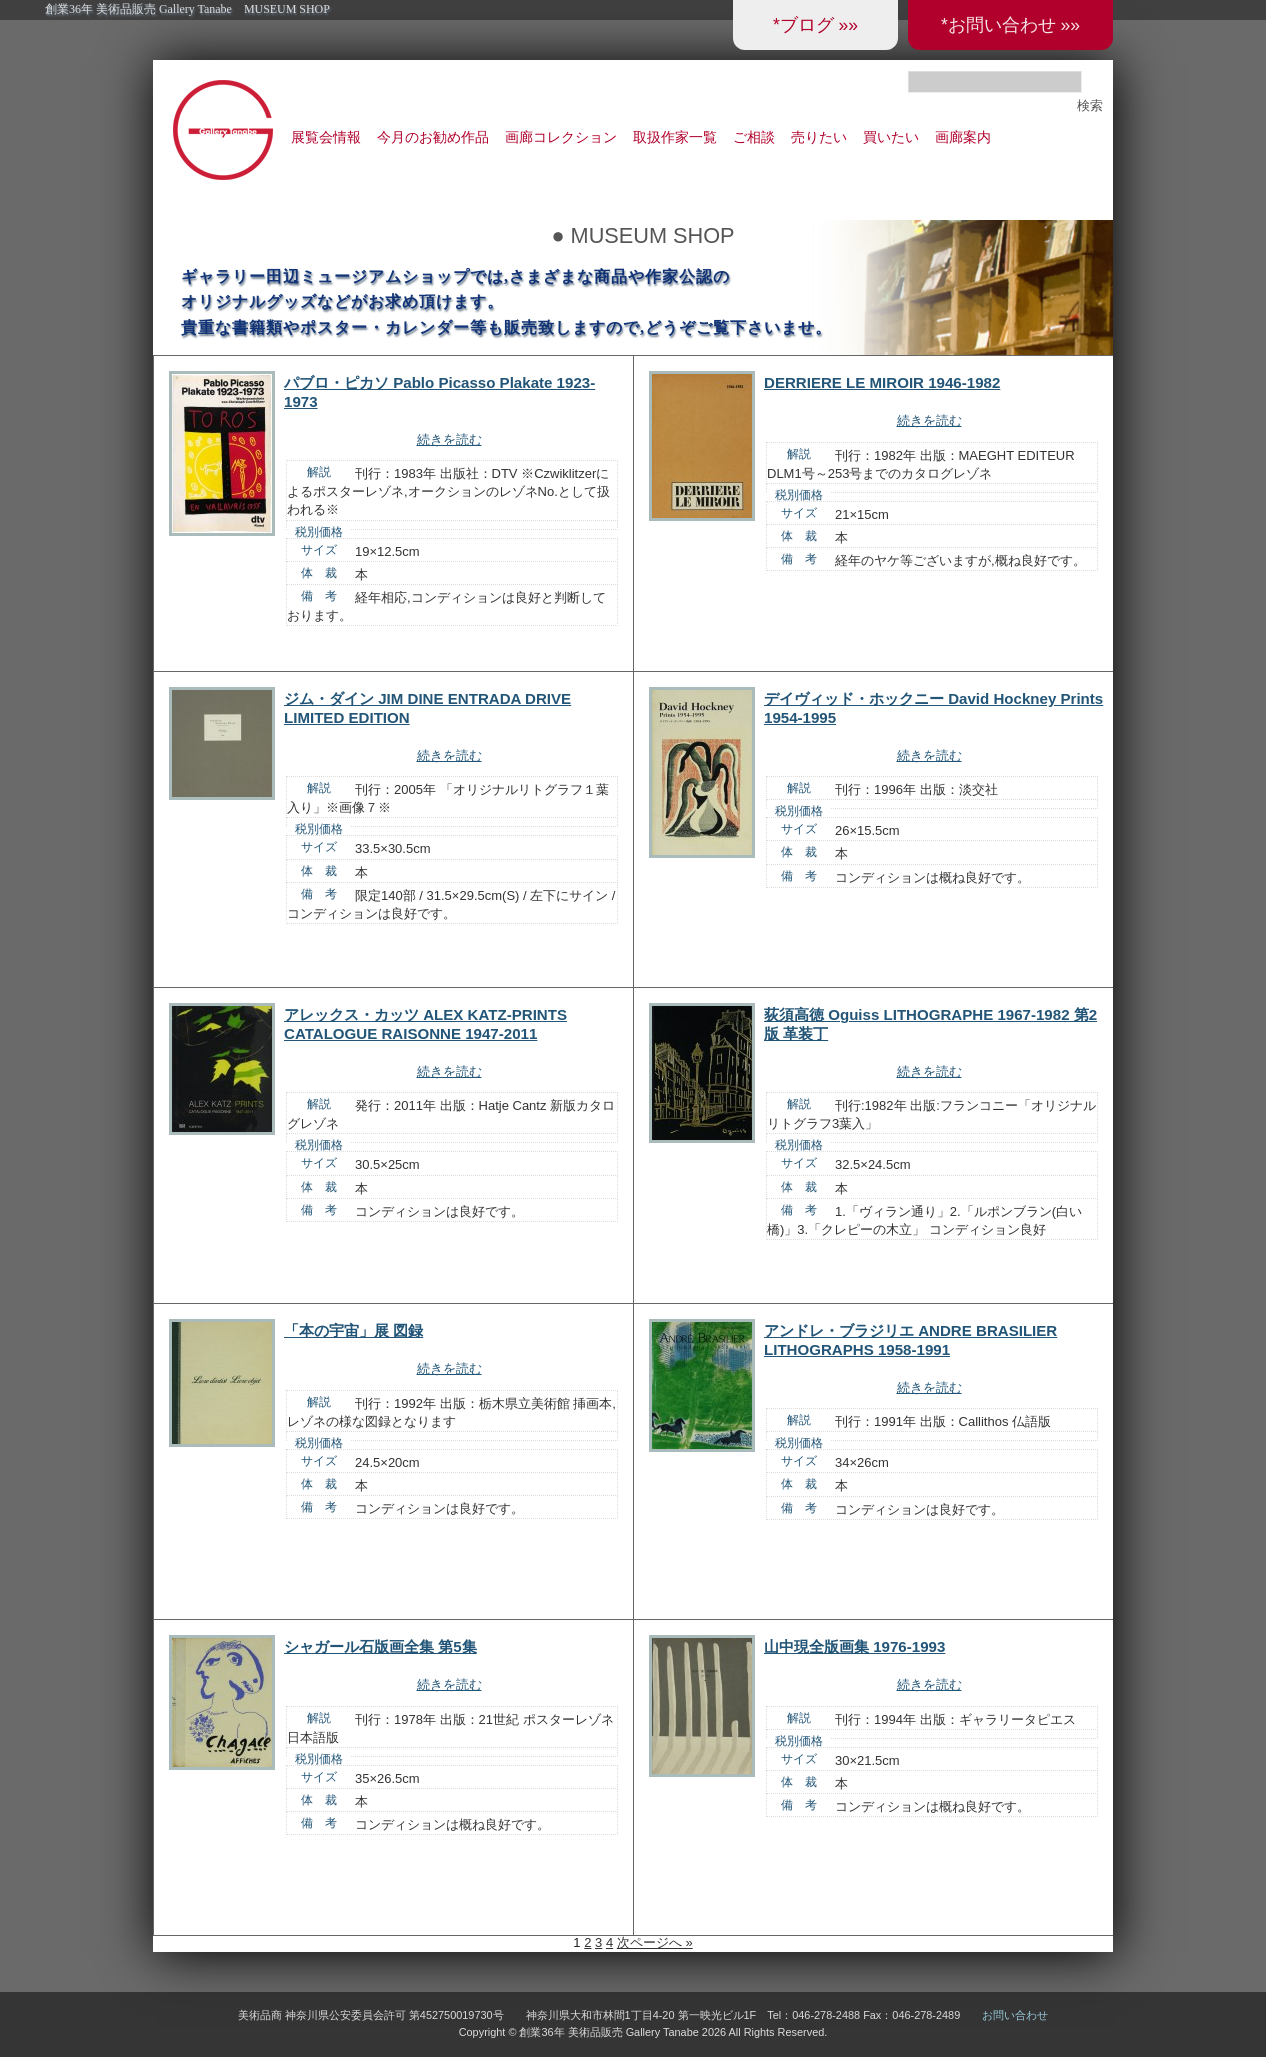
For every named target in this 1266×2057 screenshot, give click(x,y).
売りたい (819, 137)
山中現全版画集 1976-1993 (854, 1646)
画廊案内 (963, 137)
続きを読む (449, 439)
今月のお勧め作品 (433, 137)
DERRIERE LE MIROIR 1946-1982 (882, 382)
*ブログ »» (815, 25)
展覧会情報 (326, 137)
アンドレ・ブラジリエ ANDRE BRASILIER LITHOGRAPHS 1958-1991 (910, 1340)
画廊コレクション (561, 137)
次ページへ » (655, 1942)
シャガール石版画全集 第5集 (380, 1646)
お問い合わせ (1015, 2015)
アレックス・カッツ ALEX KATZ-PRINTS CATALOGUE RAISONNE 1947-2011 (425, 1024)
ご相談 (754, 137)
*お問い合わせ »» (1010, 25)
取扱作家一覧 (675, 137)
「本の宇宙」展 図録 (353, 1330)
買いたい (891, 137)
